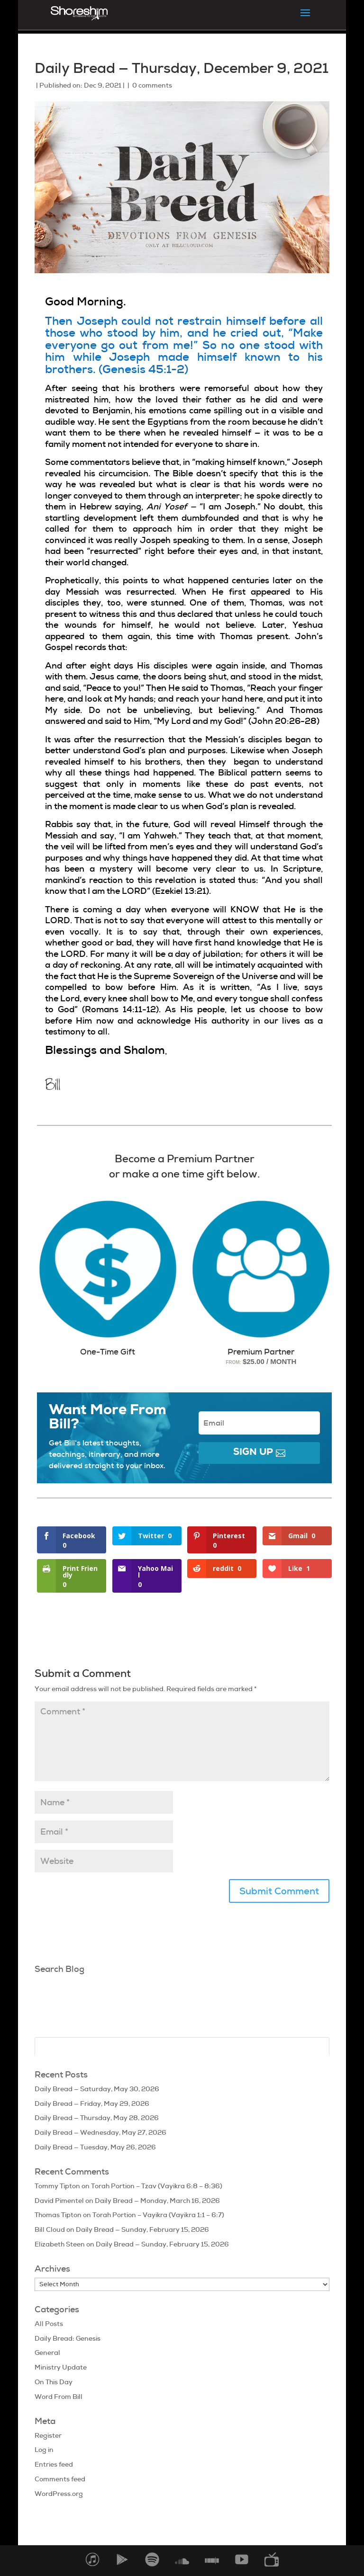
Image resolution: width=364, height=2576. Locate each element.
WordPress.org (59, 2493)
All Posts (49, 2323)
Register (48, 2435)
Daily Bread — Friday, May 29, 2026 (92, 2103)
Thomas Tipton (58, 2215)
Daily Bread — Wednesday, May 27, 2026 (100, 2132)
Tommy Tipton (57, 2186)
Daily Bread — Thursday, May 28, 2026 (97, 2117)
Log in (44, 2449)
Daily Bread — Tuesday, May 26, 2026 (95, 2147)
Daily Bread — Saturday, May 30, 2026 (97, 2089)
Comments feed (60, 2479)
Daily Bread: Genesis (67, 2338)
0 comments (152, 85)
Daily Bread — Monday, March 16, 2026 (157, 2200)
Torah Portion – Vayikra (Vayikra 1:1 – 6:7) (158, 2215)
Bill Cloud (50, 2229)
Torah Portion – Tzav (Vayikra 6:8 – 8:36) (156, 2186)
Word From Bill (58, 2396)
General (47, 2352)
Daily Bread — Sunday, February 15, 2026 (142, 2229)
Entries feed (54, 2464)
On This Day (54, 2382)
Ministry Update (61, 2367)
